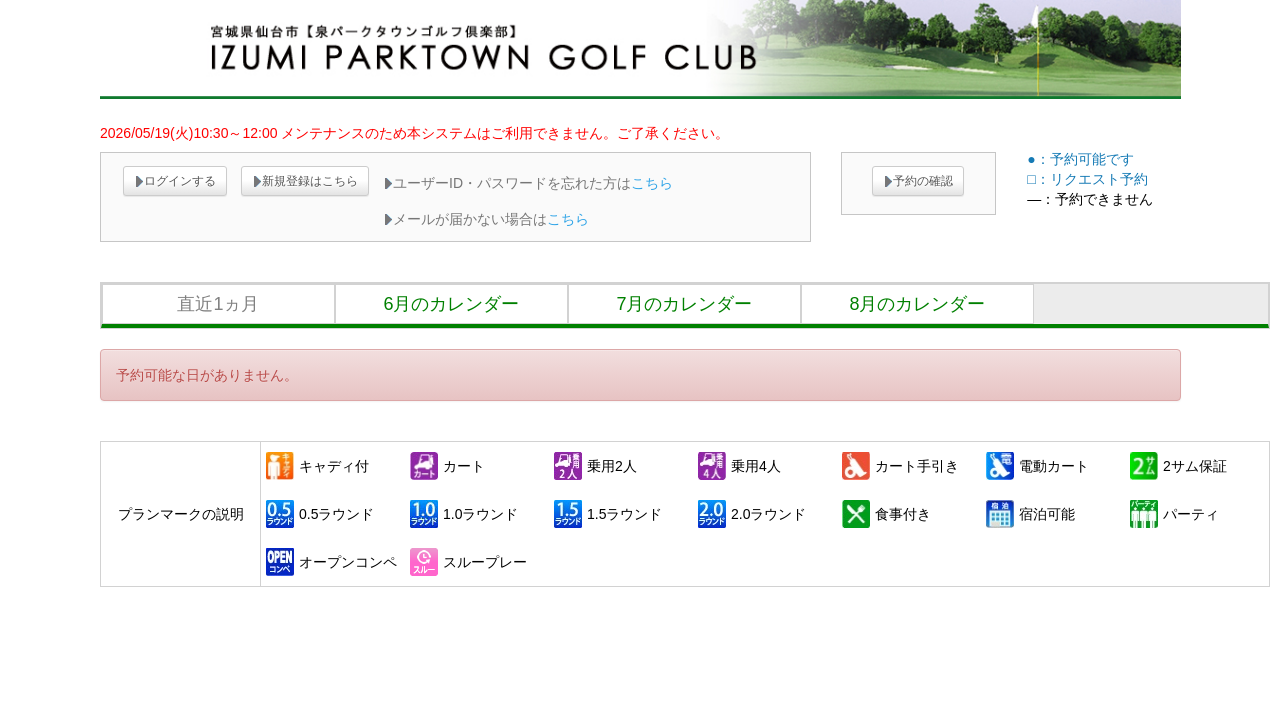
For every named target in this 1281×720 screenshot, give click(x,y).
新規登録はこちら (305, 181)
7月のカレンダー (684, 304)
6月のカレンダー (451, 304)
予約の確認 (918, 181)
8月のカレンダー (917, 304)
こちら (652, 183)
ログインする (175, 181)
